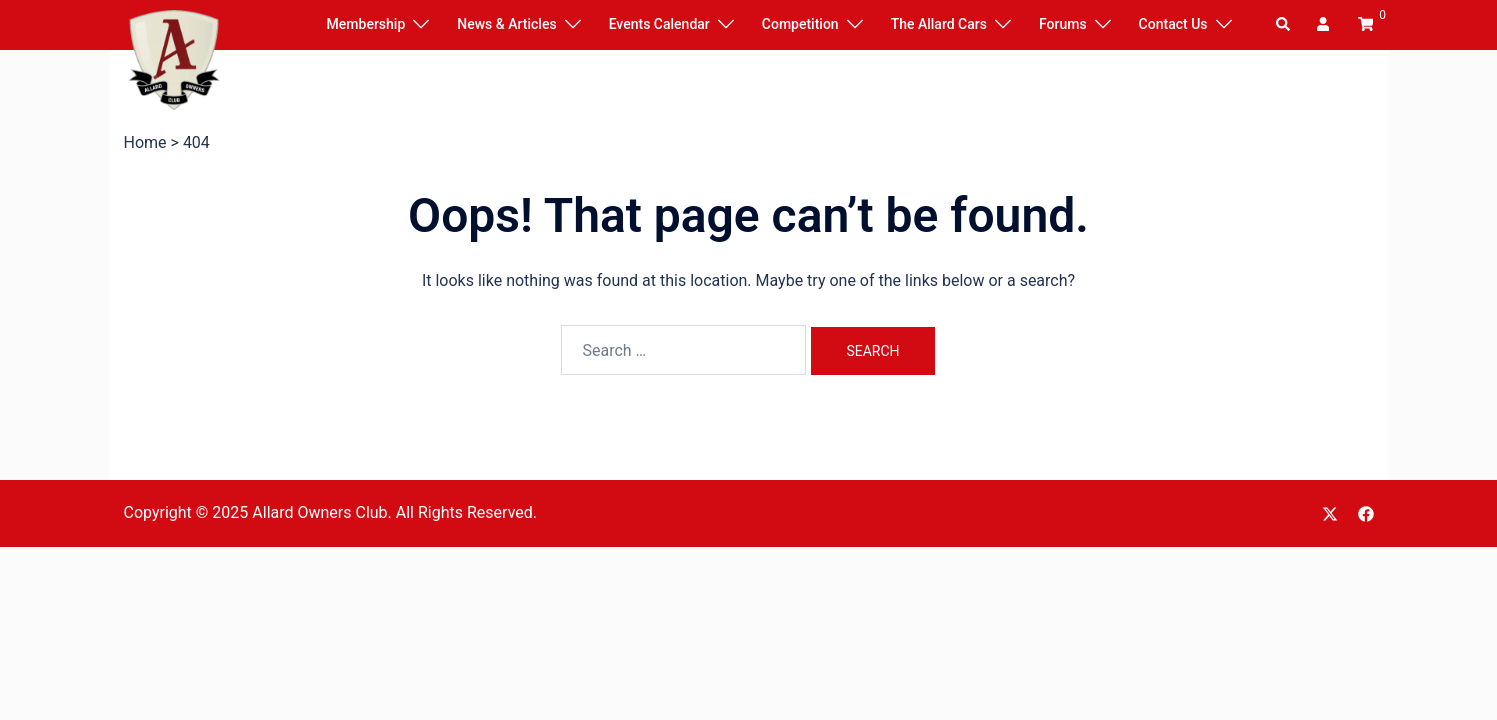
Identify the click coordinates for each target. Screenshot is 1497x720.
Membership (366, 24)
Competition (800, 24)
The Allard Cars (939, 24)
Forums (1063, 24)
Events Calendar (659, 24)
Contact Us (1173, 24)
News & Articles (506, 24)
